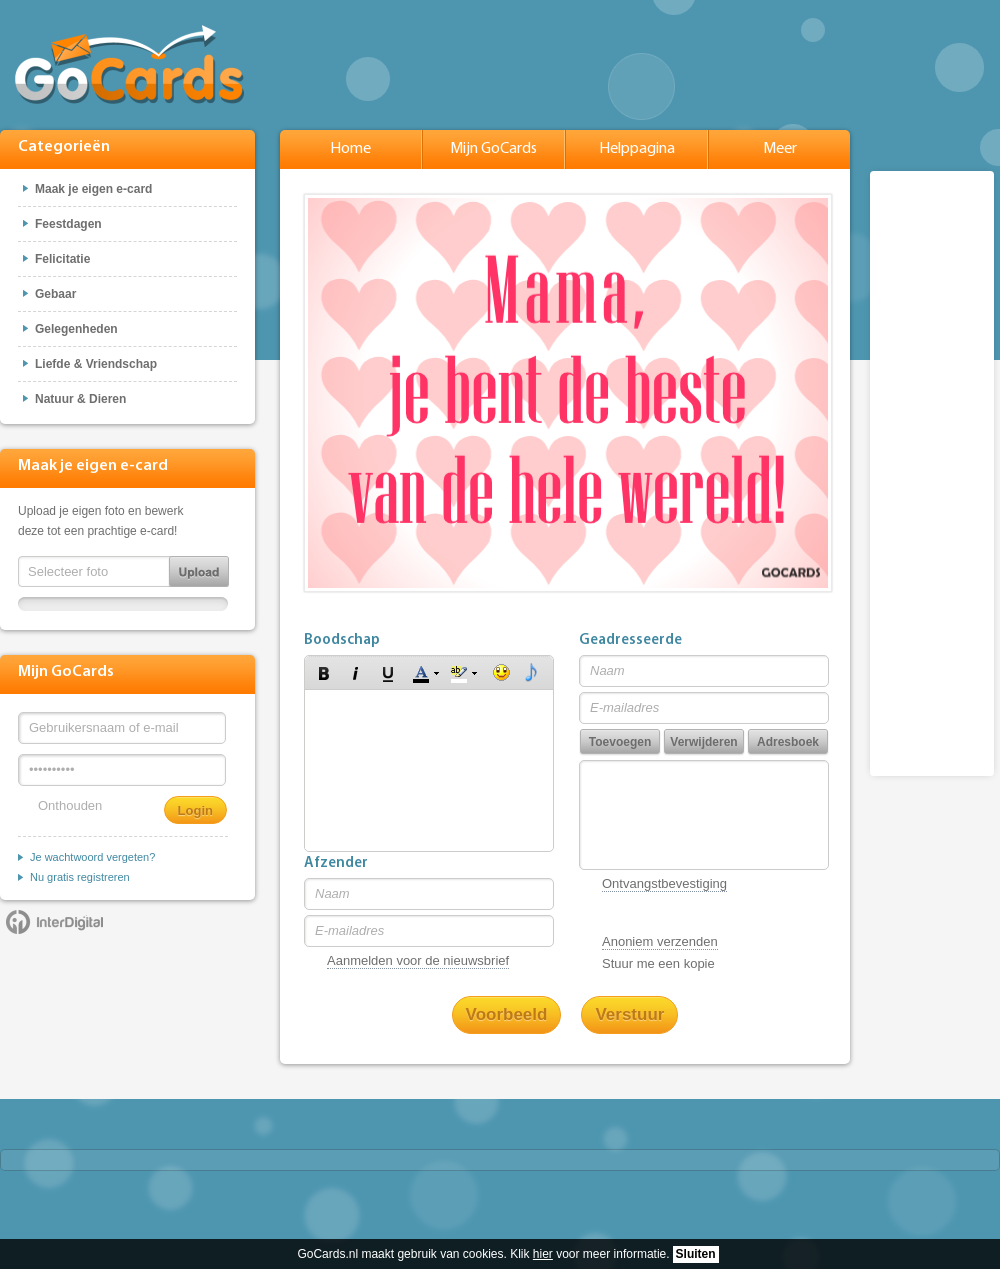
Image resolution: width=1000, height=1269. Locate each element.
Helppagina (637, 149)
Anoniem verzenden (660, 941)
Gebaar (55, 294)
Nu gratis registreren (80, 877)
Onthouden (70, 805)
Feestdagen (68, 224)
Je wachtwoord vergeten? (92, 857)
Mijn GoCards (493, 149)
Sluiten (696, 1254)
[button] (324, 673)
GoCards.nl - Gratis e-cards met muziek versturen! (129, 64)
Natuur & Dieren (80, 399)
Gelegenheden (76, 329)
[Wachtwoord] (122, 770)
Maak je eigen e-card (93, 189)
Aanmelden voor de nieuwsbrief (418, 960)
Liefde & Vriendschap (96, 364)
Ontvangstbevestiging (664, 883)
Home (350, 149)
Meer (780, 149)
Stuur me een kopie (658, 963)
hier (543, 1254)
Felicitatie (62, 259)
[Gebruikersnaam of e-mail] (122, 728)
